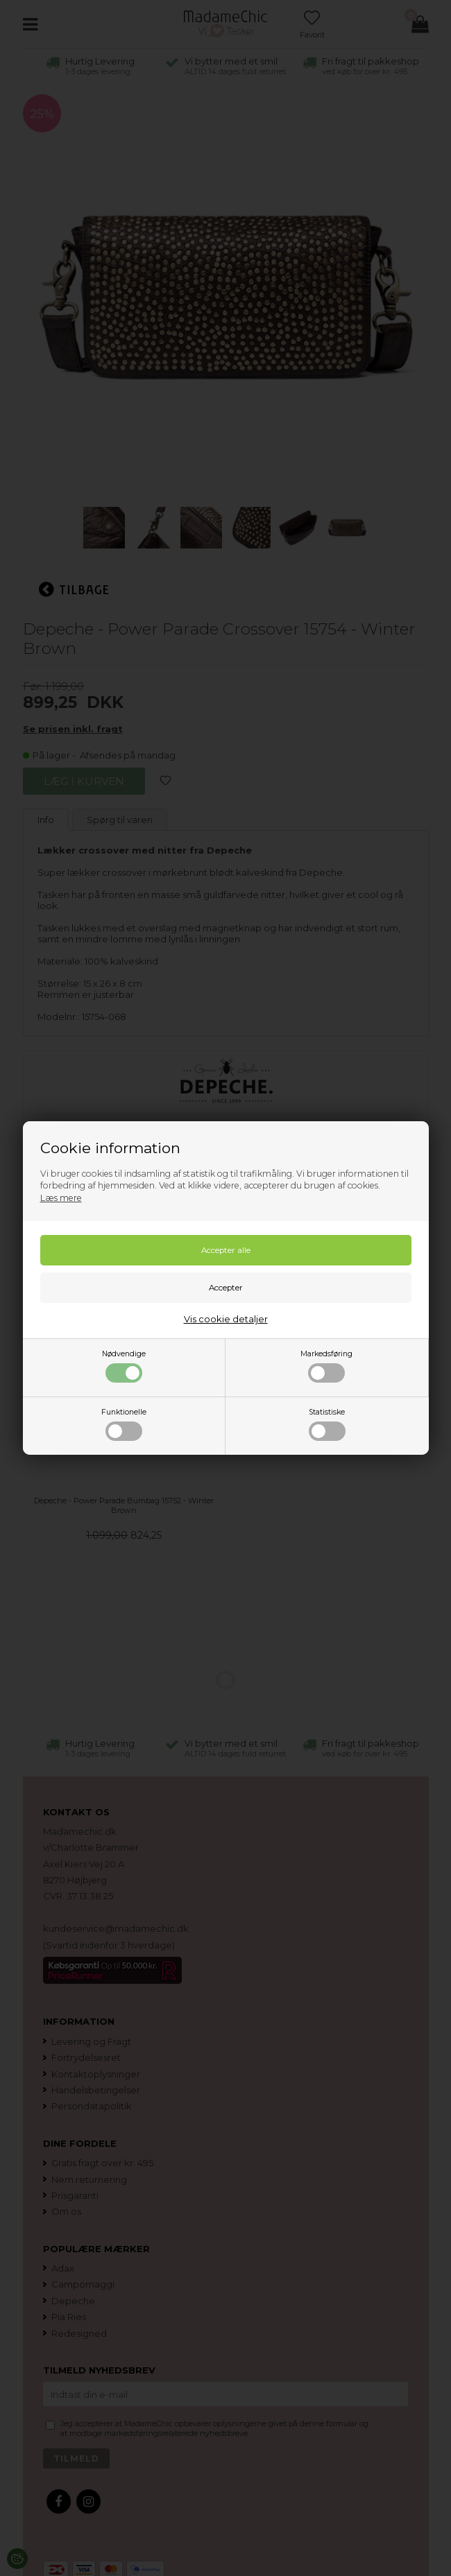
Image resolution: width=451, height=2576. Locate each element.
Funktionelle (123, 1424)
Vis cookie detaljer (226, 1318)
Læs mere (61, 1198)
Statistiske (327, 1424)
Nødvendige (124, 1366)
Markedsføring (326, 1366)
